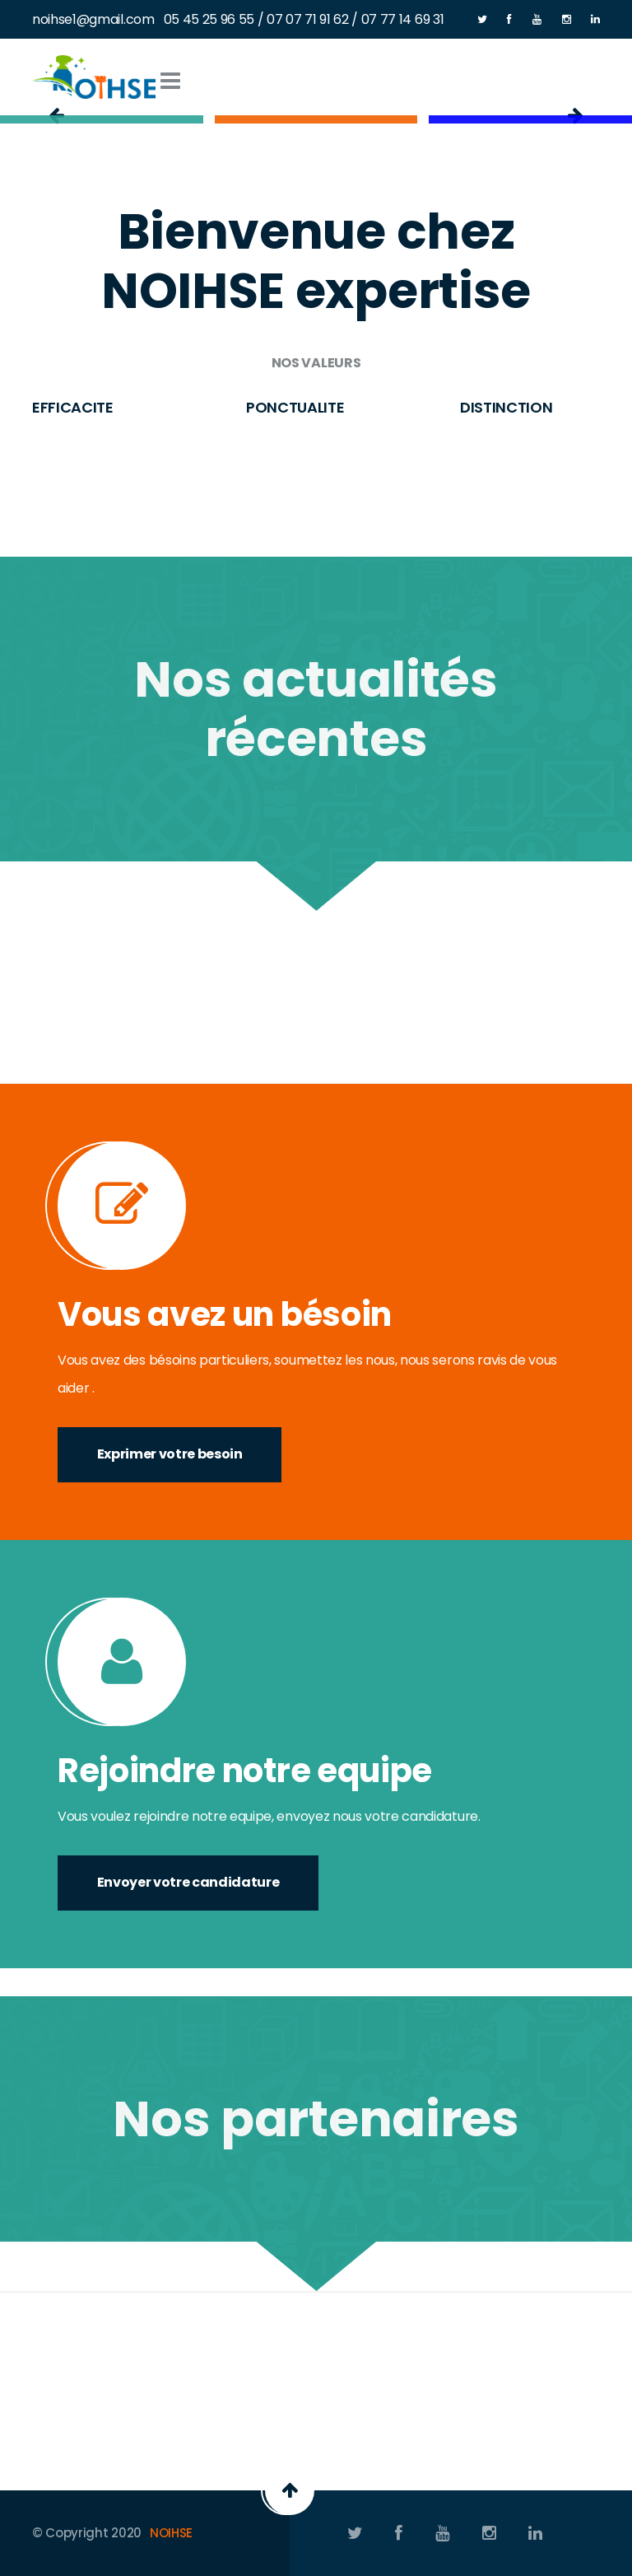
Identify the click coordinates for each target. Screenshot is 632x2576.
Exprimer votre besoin (170, 1453)
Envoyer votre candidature (188, 1882)
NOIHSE (171, 2532)
